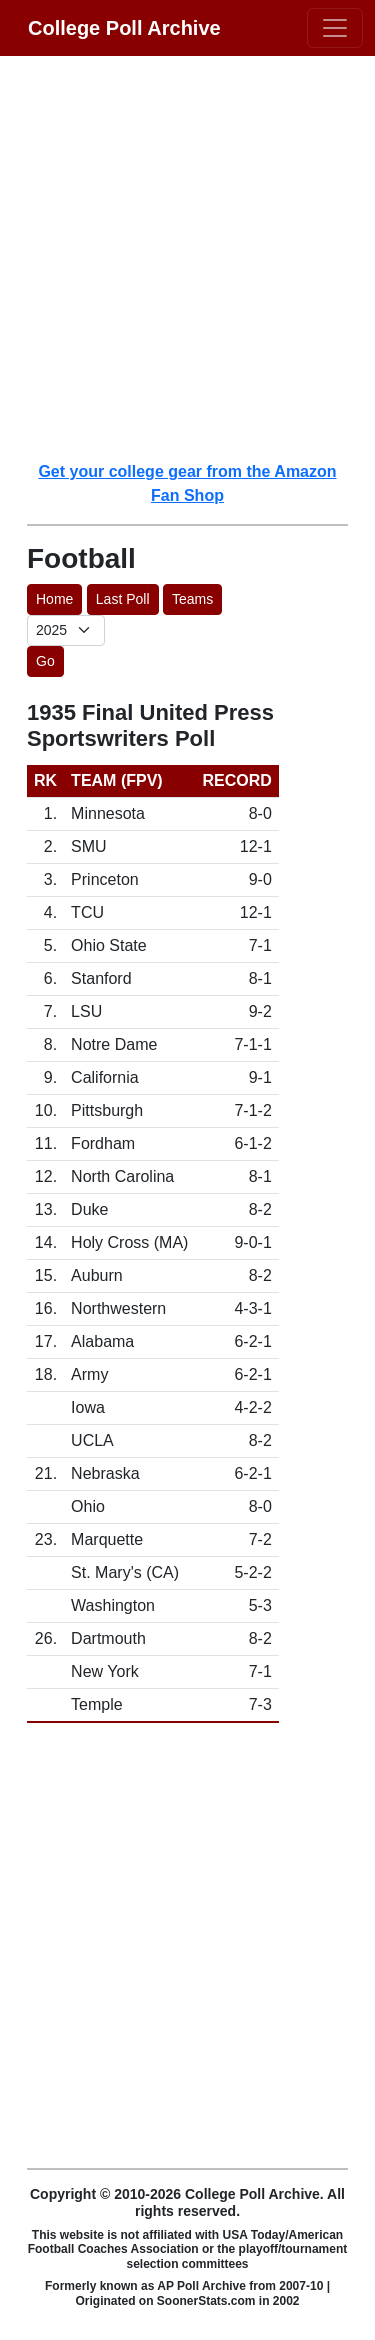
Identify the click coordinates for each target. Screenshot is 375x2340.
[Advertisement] (187, 257)
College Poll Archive (124, 28)
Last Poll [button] (123, 599)
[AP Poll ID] (66, 630)
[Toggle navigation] (335, 28)
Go (45, 661)
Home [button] (54, 599)
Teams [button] (192, 599)
